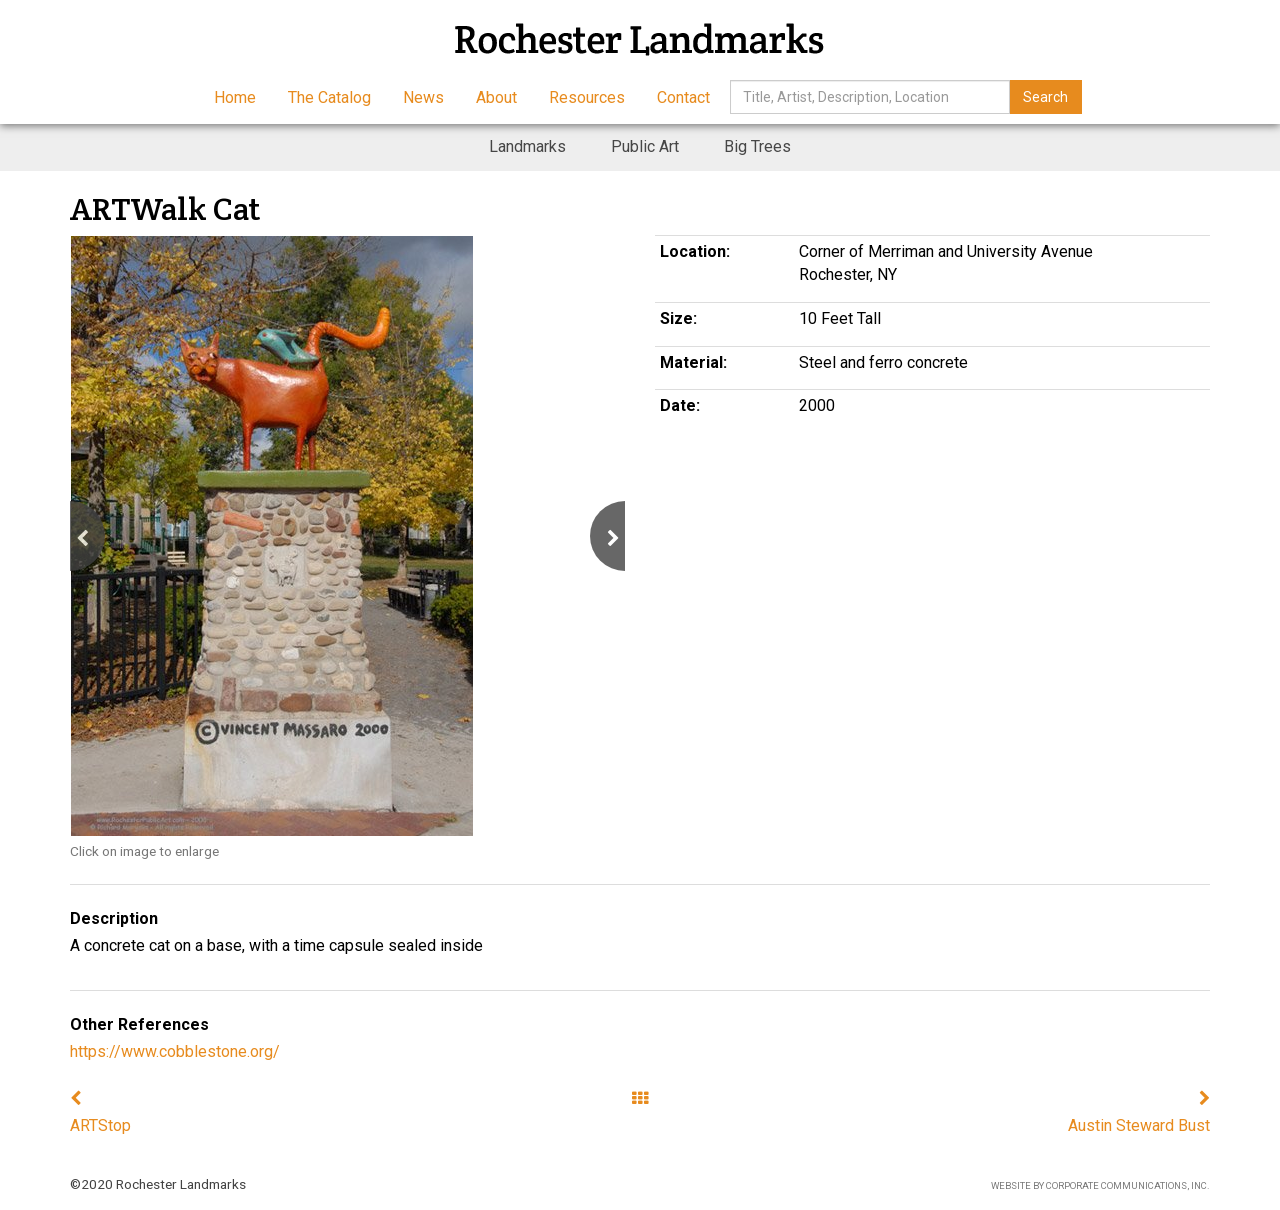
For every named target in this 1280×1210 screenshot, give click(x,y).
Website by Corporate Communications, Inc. (1100, 1185)
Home (235, 97)
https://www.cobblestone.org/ (175, 1051)
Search (1045, 97)
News (423, 97)
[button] (70, 536)
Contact (683, 97)
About (496, 97)
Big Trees (757, 146)
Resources (587, 97)
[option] (347, 536)
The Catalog (329, 97)
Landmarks (527, 146)
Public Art (645, 146)
